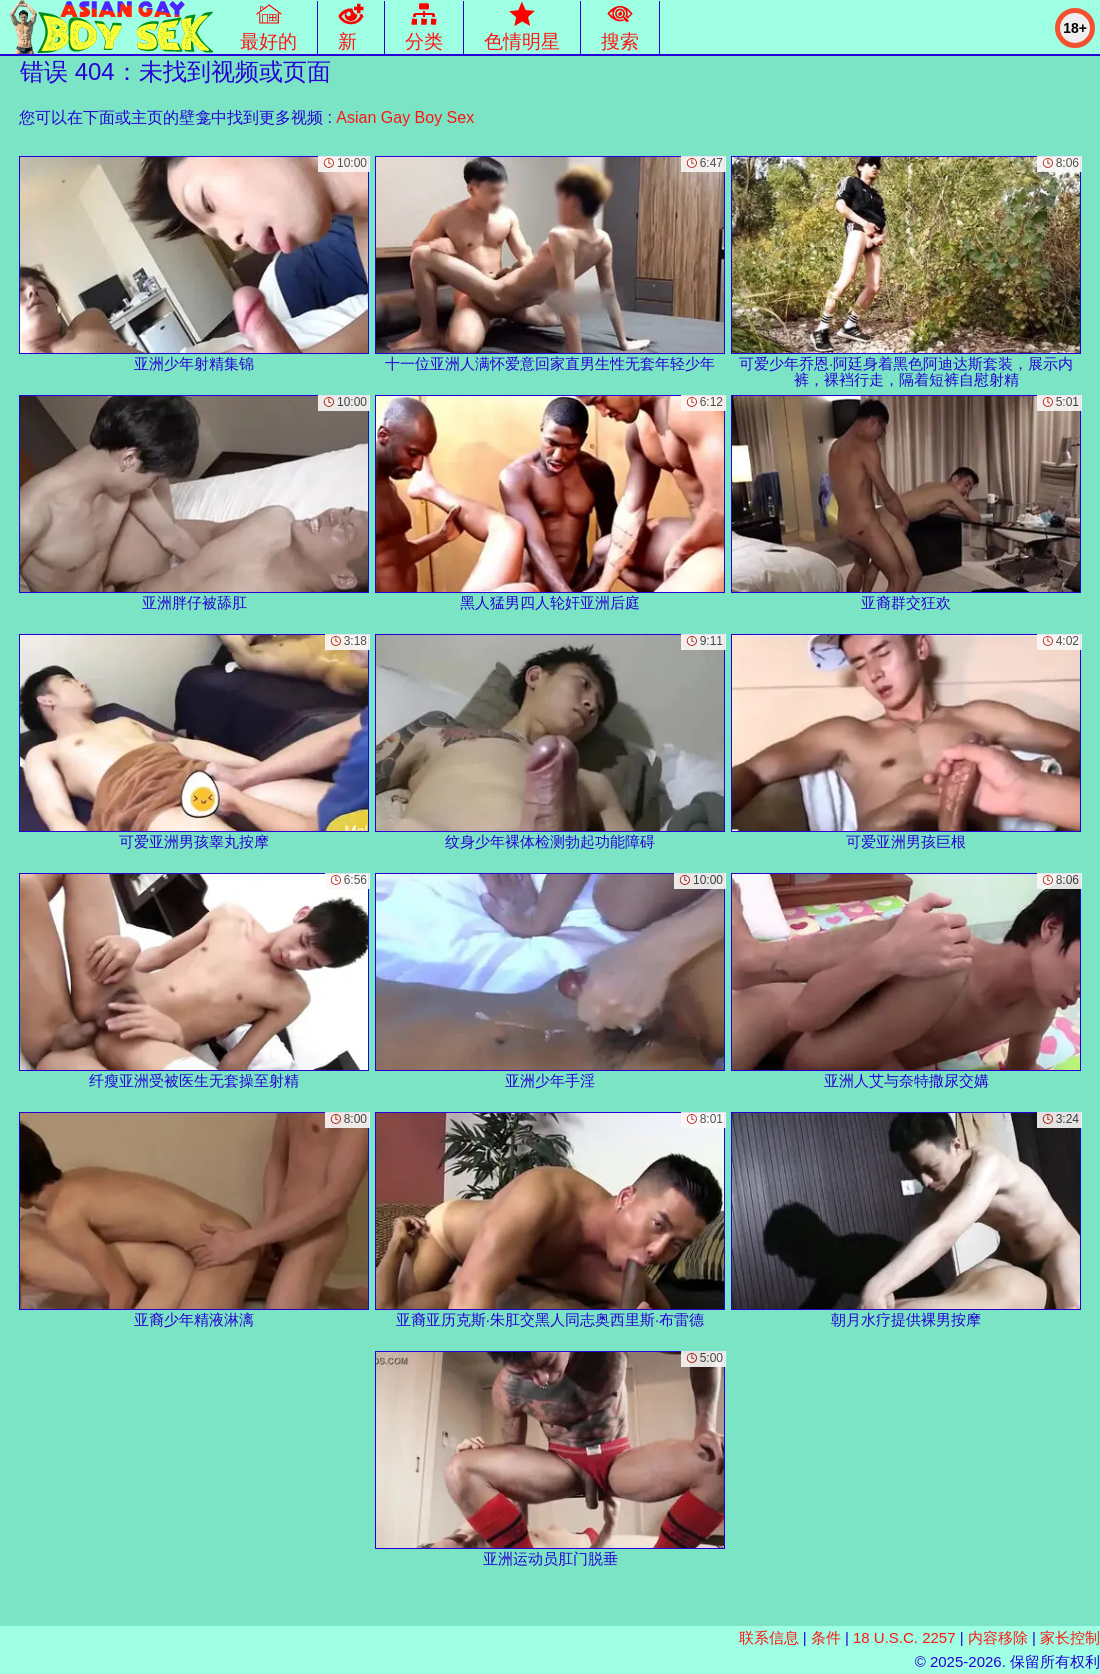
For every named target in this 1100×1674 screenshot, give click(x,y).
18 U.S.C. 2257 (904, 1637)
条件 (826, 1637)
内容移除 (998, 1637)
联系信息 (769, 1637)
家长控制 (1070, 1637)
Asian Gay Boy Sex (405, 117)
